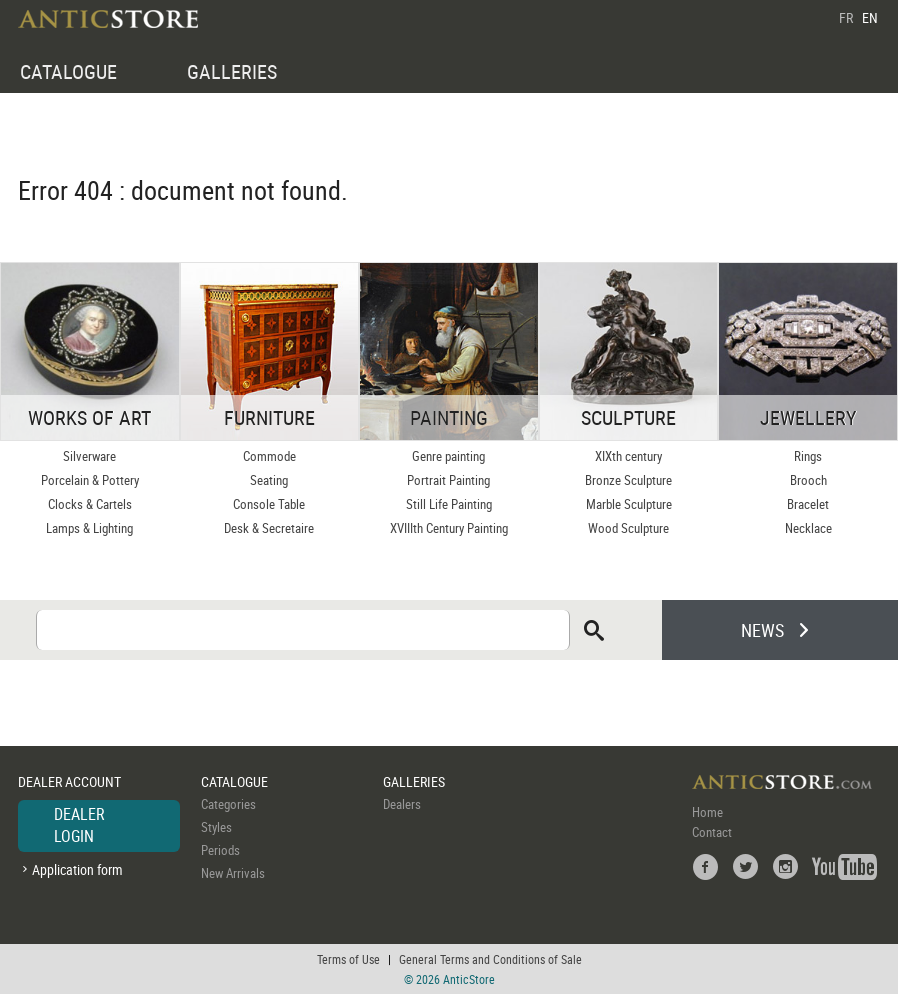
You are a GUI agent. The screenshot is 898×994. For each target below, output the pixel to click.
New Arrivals (233, 873)
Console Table (269, 504)
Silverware (89, 456)
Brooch (808, 480)
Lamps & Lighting (89, 528)
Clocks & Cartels (90, 504)
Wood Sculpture (628, 528)
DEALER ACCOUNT (69, 781)
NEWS (762, 630)
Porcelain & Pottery (90, 480)
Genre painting (448, 456)
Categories (228, 804)
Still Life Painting (449, 504)
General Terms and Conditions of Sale (490, 959)
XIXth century (628, 456)
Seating (269, 480)
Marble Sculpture (629, 504)
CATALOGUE (68, 71)
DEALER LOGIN (79, 825)
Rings (808, 456)
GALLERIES (232, 71)
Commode (269, 456)
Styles (216, 827)
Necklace (808, 528)
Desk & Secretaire (269, 528)
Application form (77, 869)
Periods (220, 850)
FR (846, 17)
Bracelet (808, 504)
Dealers (402, 804)
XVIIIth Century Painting (449, 528)
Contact (712, 832)
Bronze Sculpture (628, 480)
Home (707, 812)
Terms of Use (348, 959)
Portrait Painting (448, 480)
